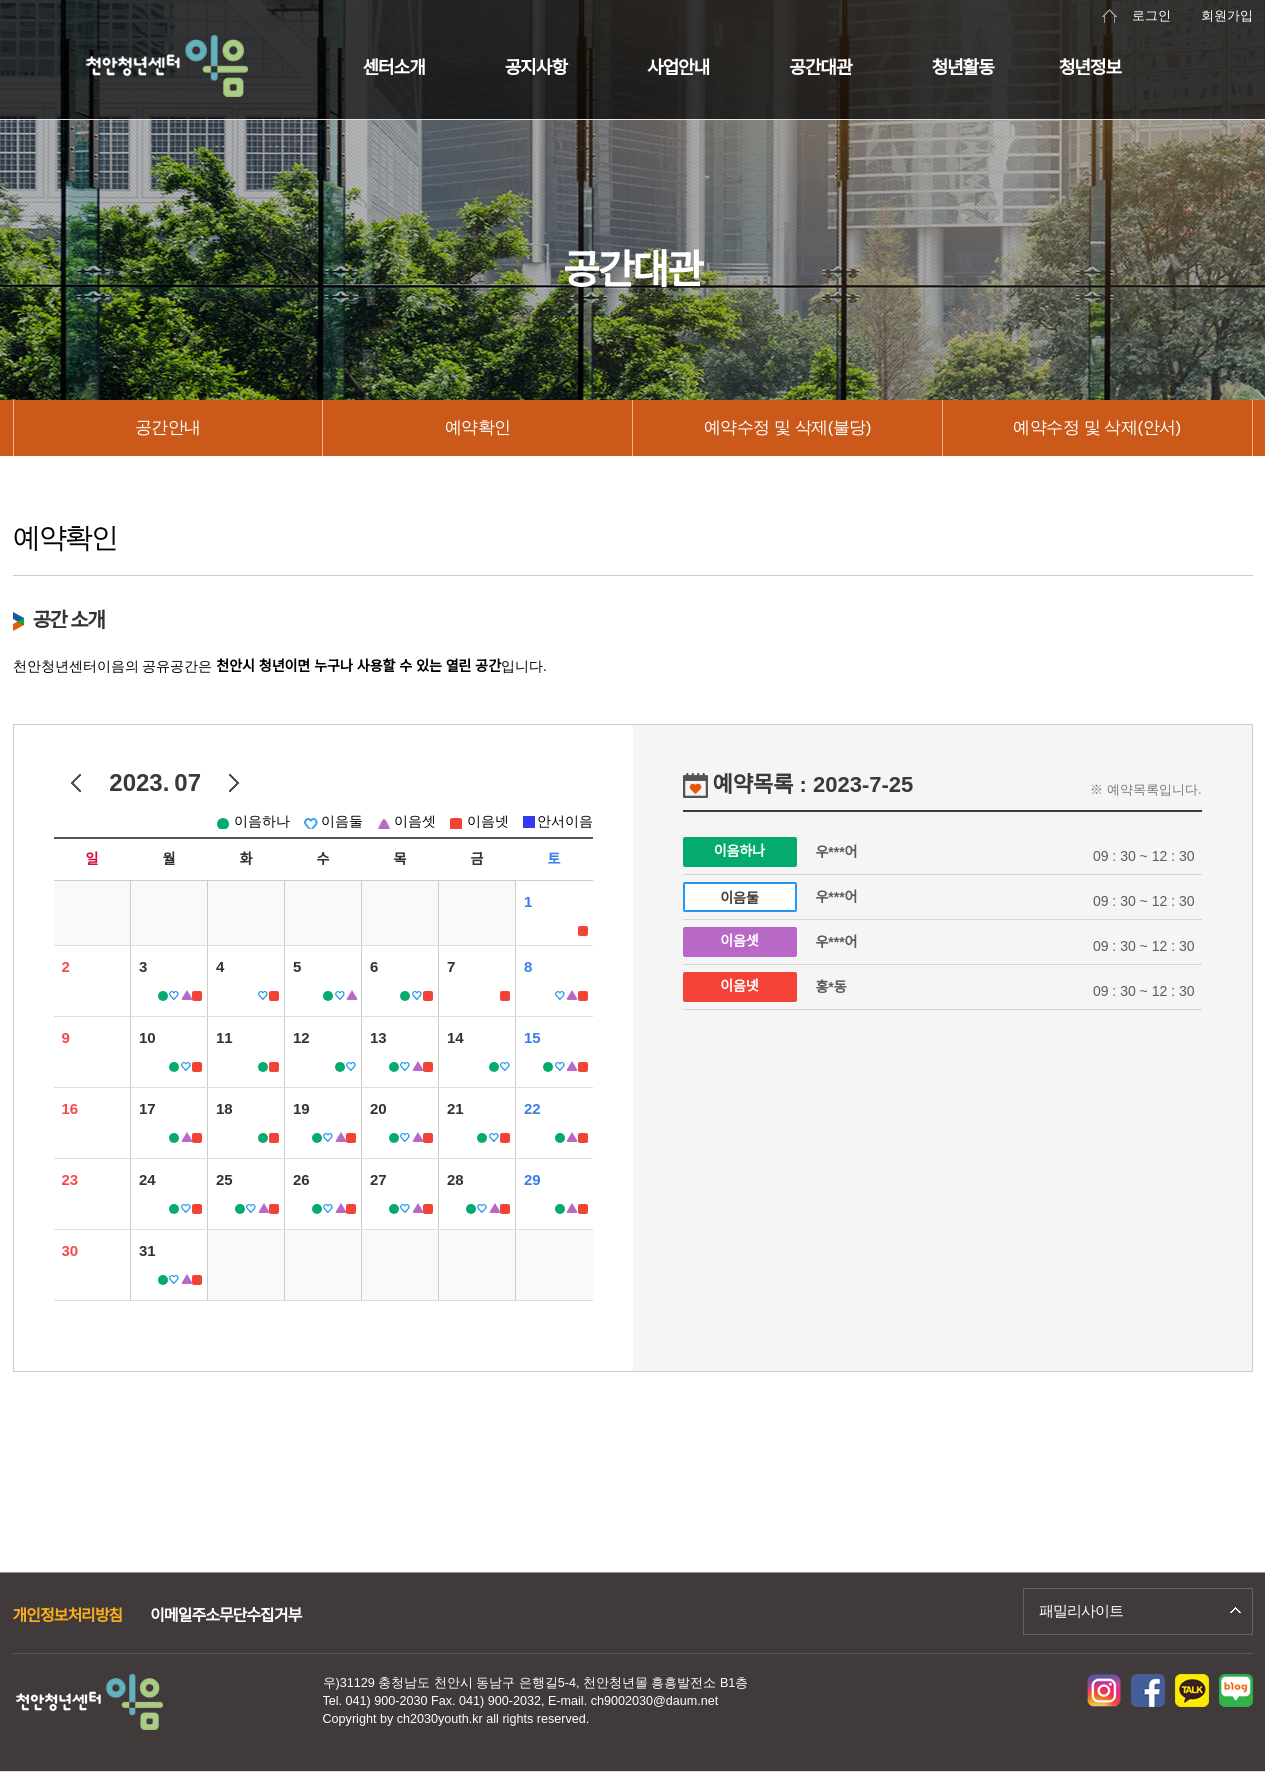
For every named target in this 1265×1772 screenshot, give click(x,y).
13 (378, 1037)
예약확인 (478, 427)
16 (70, 1108)
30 (70, 1250)
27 (378, 1179)
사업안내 (678, 68)
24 (147, 1179)
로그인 (1151, 16)
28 (455, 1179)
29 (532, 1179)
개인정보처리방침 (68, 1615)
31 (147, 1250)
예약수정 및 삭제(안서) (1096, 427)
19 (301, 1108)
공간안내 (168, 427)
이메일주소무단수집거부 (225, 1615)
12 (301, 1037)
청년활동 (963, 68)
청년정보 (1090, 68)
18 (224, 1108)
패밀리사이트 (1081, 1610)
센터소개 (394, 68)
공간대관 (820, 68)
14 (455, 1037)
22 (532, 1108)
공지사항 (536, 68)
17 (147, 1108)
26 (301, 1179)
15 (532, 1037)
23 (70, 1179)
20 (378, 1108)
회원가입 (1227, 16)
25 (224, 1179)
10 (147, 1037)
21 (455, 1108)
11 (224, 1037)
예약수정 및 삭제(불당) (787, 427)
